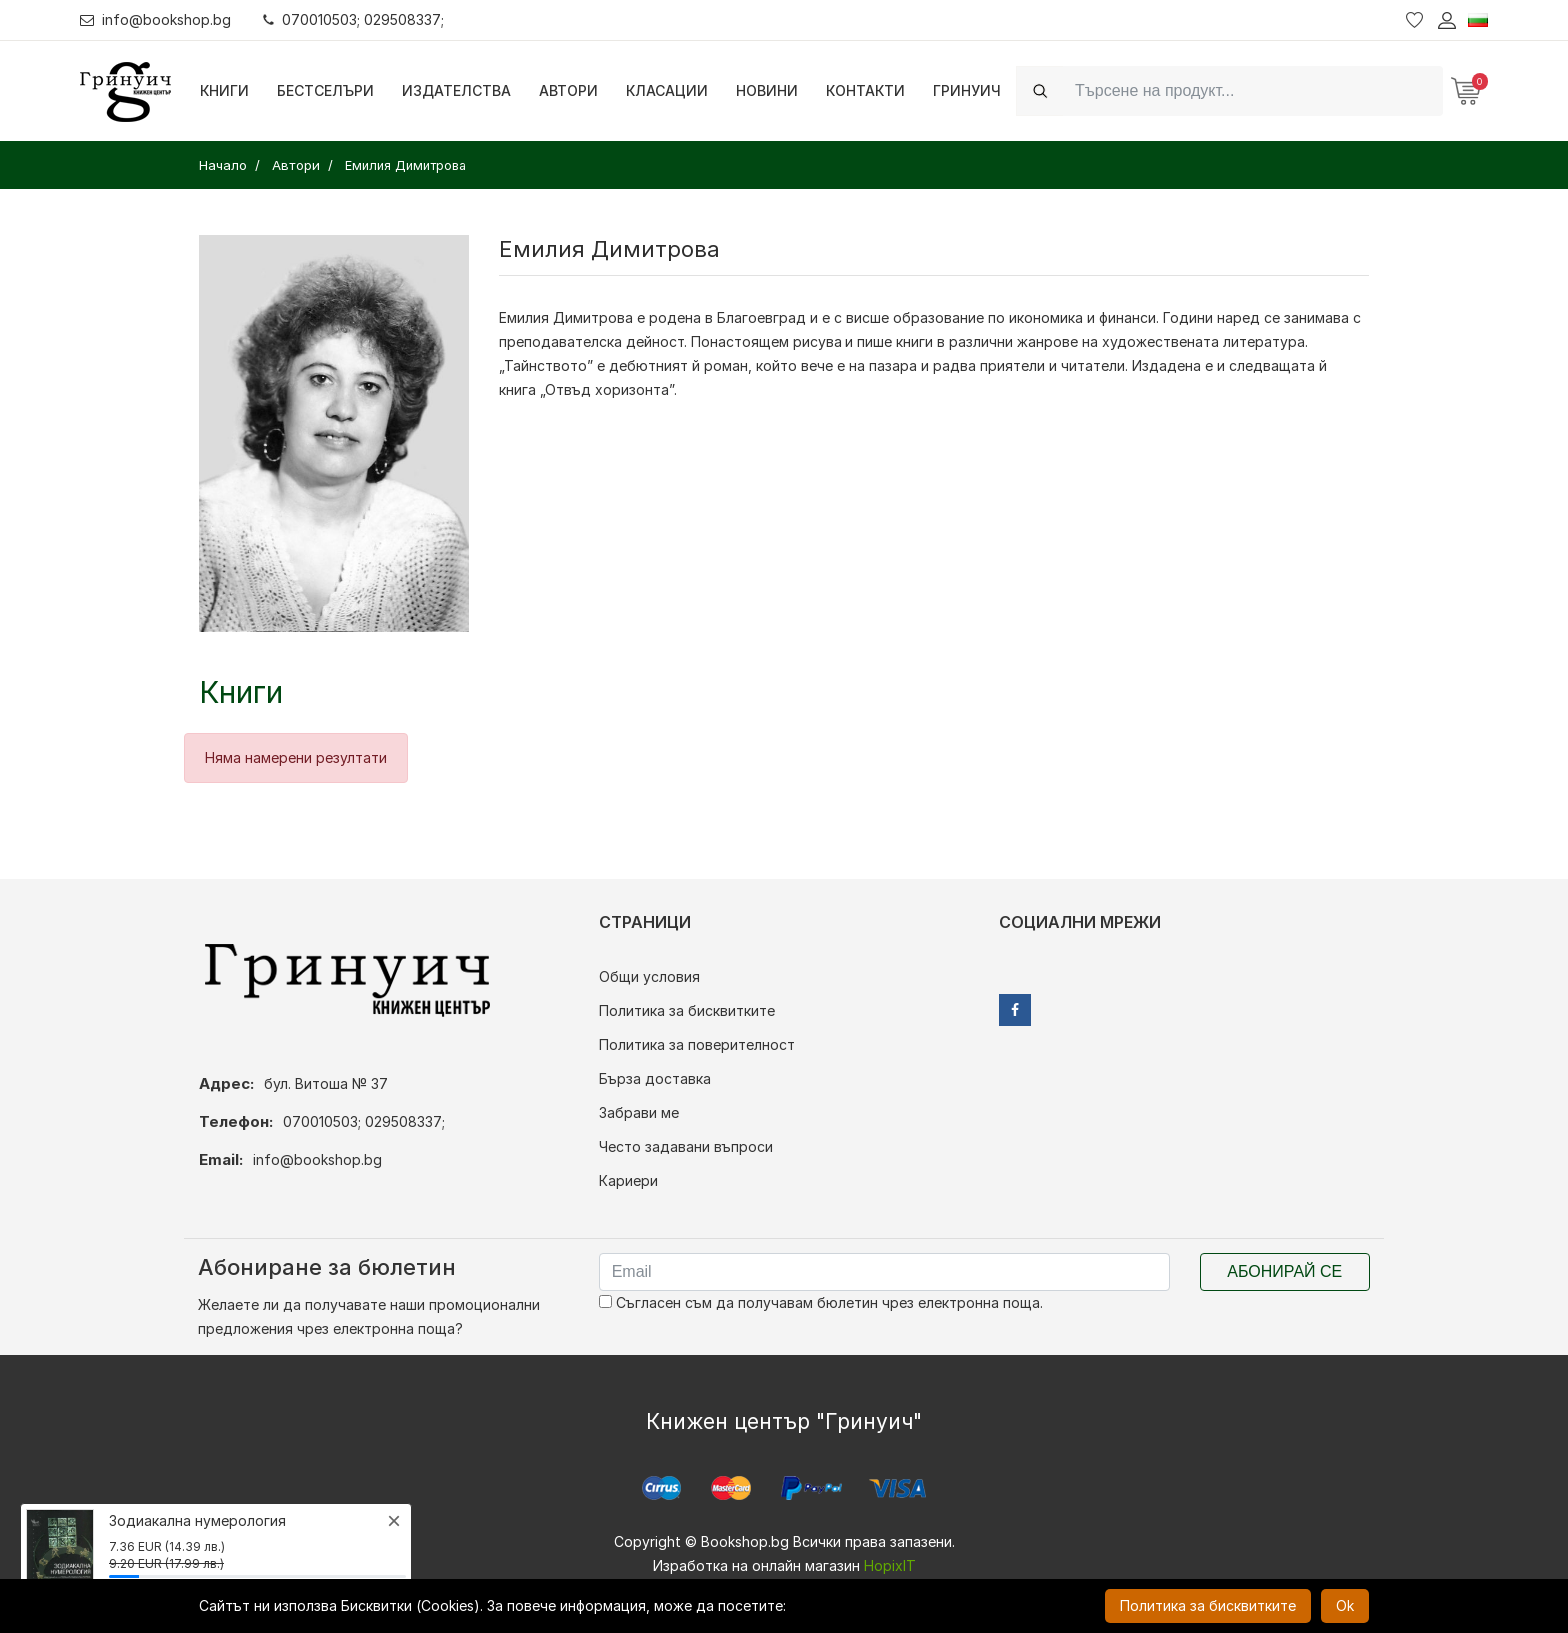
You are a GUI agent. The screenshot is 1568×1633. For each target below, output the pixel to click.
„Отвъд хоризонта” (607, 389)
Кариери (628, 1180)
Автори (568, 90)
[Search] (1253, 90)
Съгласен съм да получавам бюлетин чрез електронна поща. (821, 1302)
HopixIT (890, 1565)
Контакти (865, 90)
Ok (1345, 1605)
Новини (767, 90)
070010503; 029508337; (353, 19)
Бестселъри (325, 90)
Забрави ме (639, 1112)
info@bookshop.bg (155, 19)
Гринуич (967, 90)
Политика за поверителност (697, 1044)
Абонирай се (1284, 1271)
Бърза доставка (655, 1078)
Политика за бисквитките (687, 1010)
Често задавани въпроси (686, 1146)
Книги (224, 90)
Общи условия (649, 976)
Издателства (456, 90)
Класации (667, 90)
